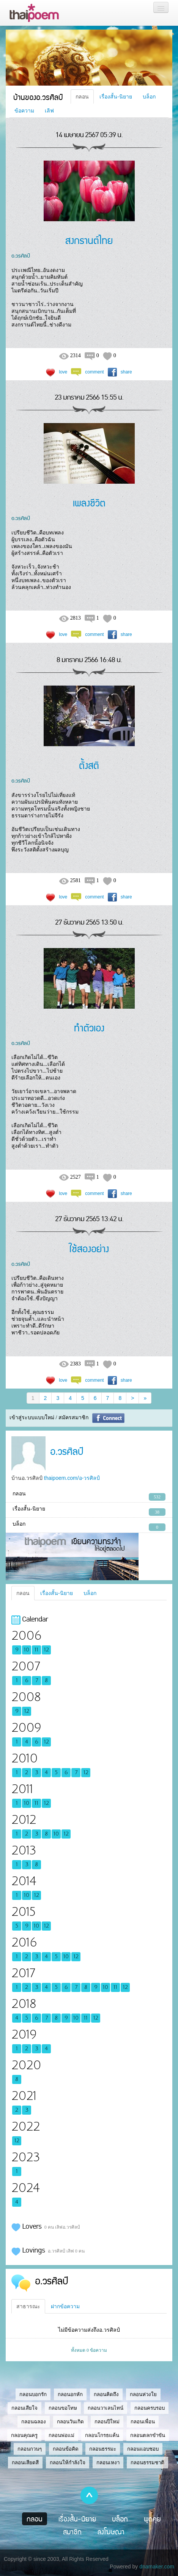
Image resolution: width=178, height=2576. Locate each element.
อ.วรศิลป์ (20, 255)
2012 (23, 1819)
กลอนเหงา (108, 2462)
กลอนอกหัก (70, 2394)
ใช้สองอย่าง (89, 1248)
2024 (25, 2188)
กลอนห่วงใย (143, 2394)
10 (26, 1650)
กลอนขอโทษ (63, 2408)
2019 (23, 2034)
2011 (22, 1789)
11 (36, 1650)
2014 (23, 1881)
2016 (24, 1942)
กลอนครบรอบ (149, 2408)
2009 (26, 1727)
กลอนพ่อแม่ (61, 2435)
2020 (26, 2065)
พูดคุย (152, 2518)
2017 (23, 1973)
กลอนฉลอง (33, 2421)
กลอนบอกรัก (33, 2394)
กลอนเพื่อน (143, 2421)
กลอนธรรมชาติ (147, 2462)
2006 (26, 1635)
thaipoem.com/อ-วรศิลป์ (72, 1478)
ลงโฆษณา (111, 2531)
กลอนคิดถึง (106, 2394)
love (63, 372)
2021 (23, 2096)
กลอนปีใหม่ (107, 2421)
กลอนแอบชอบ (143, 2449)
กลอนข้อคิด (66, 2449)
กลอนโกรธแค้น (102, 2435)
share (126, 372)
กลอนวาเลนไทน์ (105, 2408)
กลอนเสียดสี (25, 2462)
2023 (25, 2157)
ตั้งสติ (89, 765)
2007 (25, 1666)
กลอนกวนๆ (29, 2449)
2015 (23, 1911)
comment (94, 372)
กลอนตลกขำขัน (147, 2435)
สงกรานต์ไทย (89, 240)
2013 (23, 1850)
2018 (23, 2003)
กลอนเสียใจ (24, 2408)
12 (46, 1650)
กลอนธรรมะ (102, 2449)
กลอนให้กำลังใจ (67, 2462)
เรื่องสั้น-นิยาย (115, 97)
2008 (26, 1697)
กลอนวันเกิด (70, 2421)
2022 (25, 2126)
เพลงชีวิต (89, 502)
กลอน (82, 97)
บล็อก (149, 97)
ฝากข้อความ (65, 2306)
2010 (24, 1758)
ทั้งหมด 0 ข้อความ (89, 2350)
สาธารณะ (28, 2306)
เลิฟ (49, 111)
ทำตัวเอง (89, 1027)
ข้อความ (24, 111)
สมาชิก (72, 2531)
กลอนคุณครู (24, 2435)
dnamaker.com (156, 2567)
